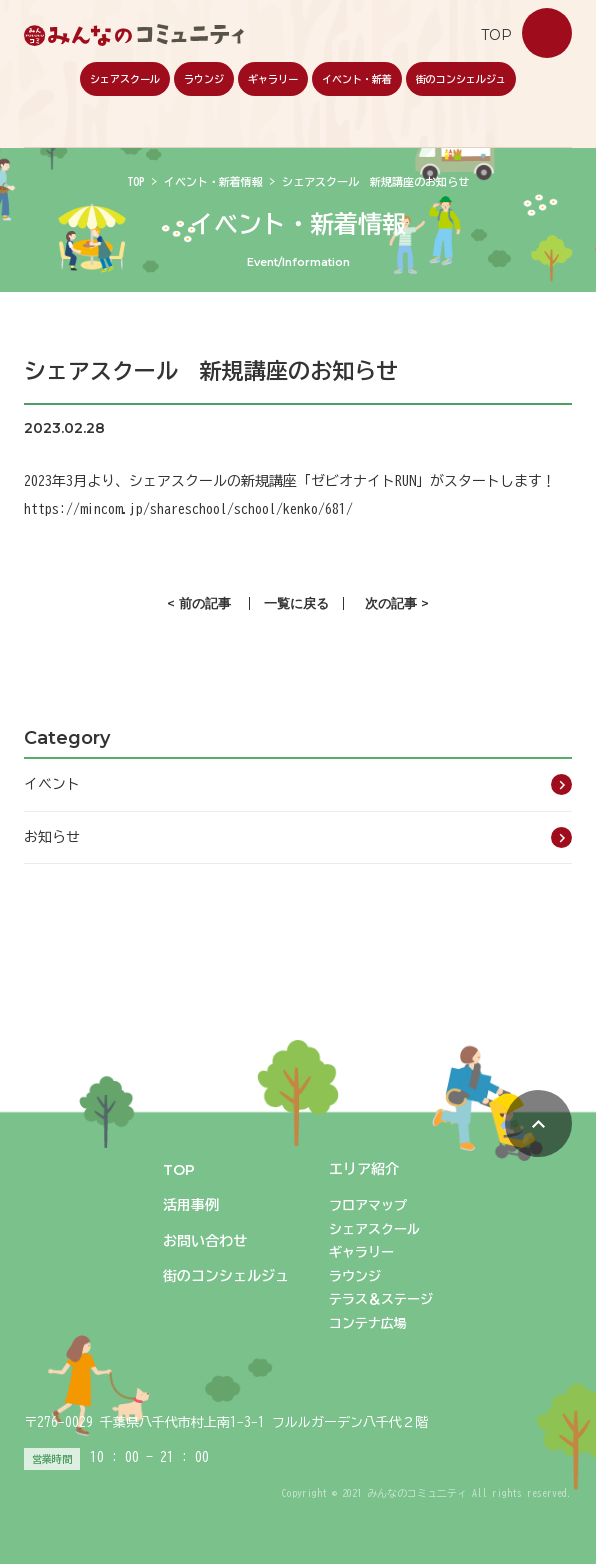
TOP (136, 181)
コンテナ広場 (368, 1323)
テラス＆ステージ (381, 1299)
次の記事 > (397, 603)
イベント (52, 784)
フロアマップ (368, 1205)
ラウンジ (204, 79)
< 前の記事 (199, 603)
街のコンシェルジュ (461, 79)
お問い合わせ (547, 33)
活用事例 (191, 1205)
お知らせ (52, 837)
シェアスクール (125, 79)
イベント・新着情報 (213, 181)
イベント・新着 (357, 79)
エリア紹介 (364, 1169)
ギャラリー (273, 79)
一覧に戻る (296, 603)
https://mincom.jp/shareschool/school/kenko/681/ (188, 509)
